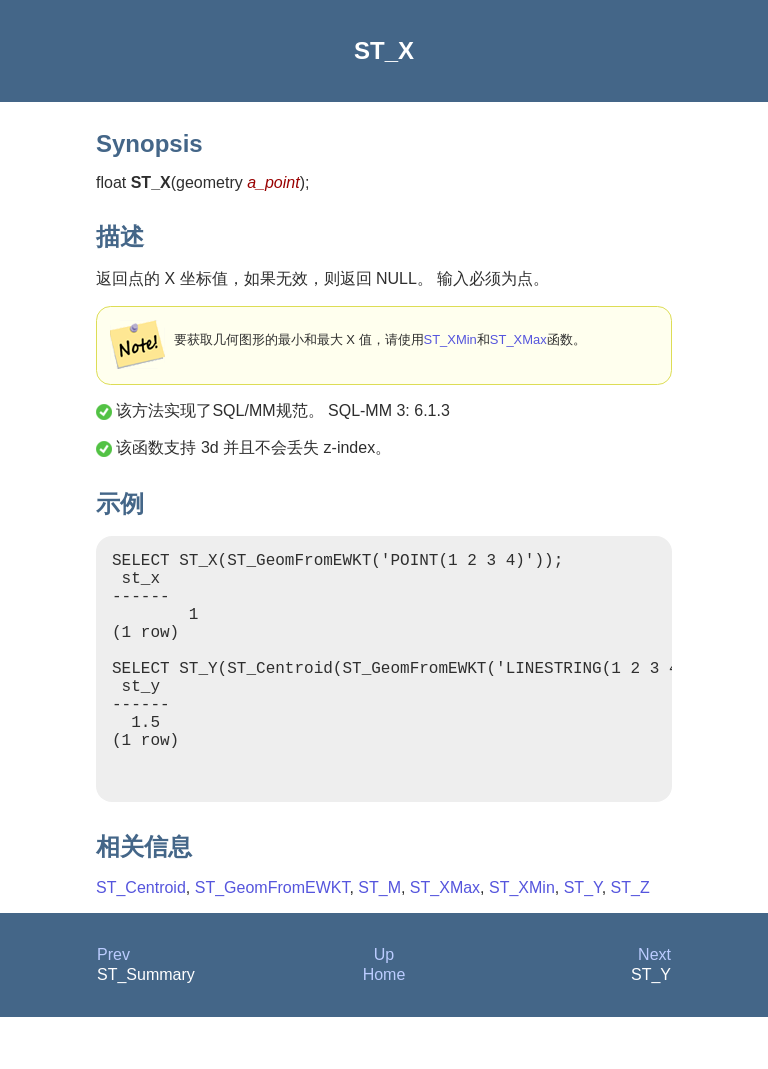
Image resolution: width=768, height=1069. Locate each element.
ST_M (379, 939)
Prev (113, 1006)
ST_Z (630, 939)
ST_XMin (450, 339)
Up (384, 1006)
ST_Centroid (141, 939)
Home (384, 1026)
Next (654, 1006)
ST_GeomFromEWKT (272, 939)
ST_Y (583, 939)
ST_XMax (518, 339)
